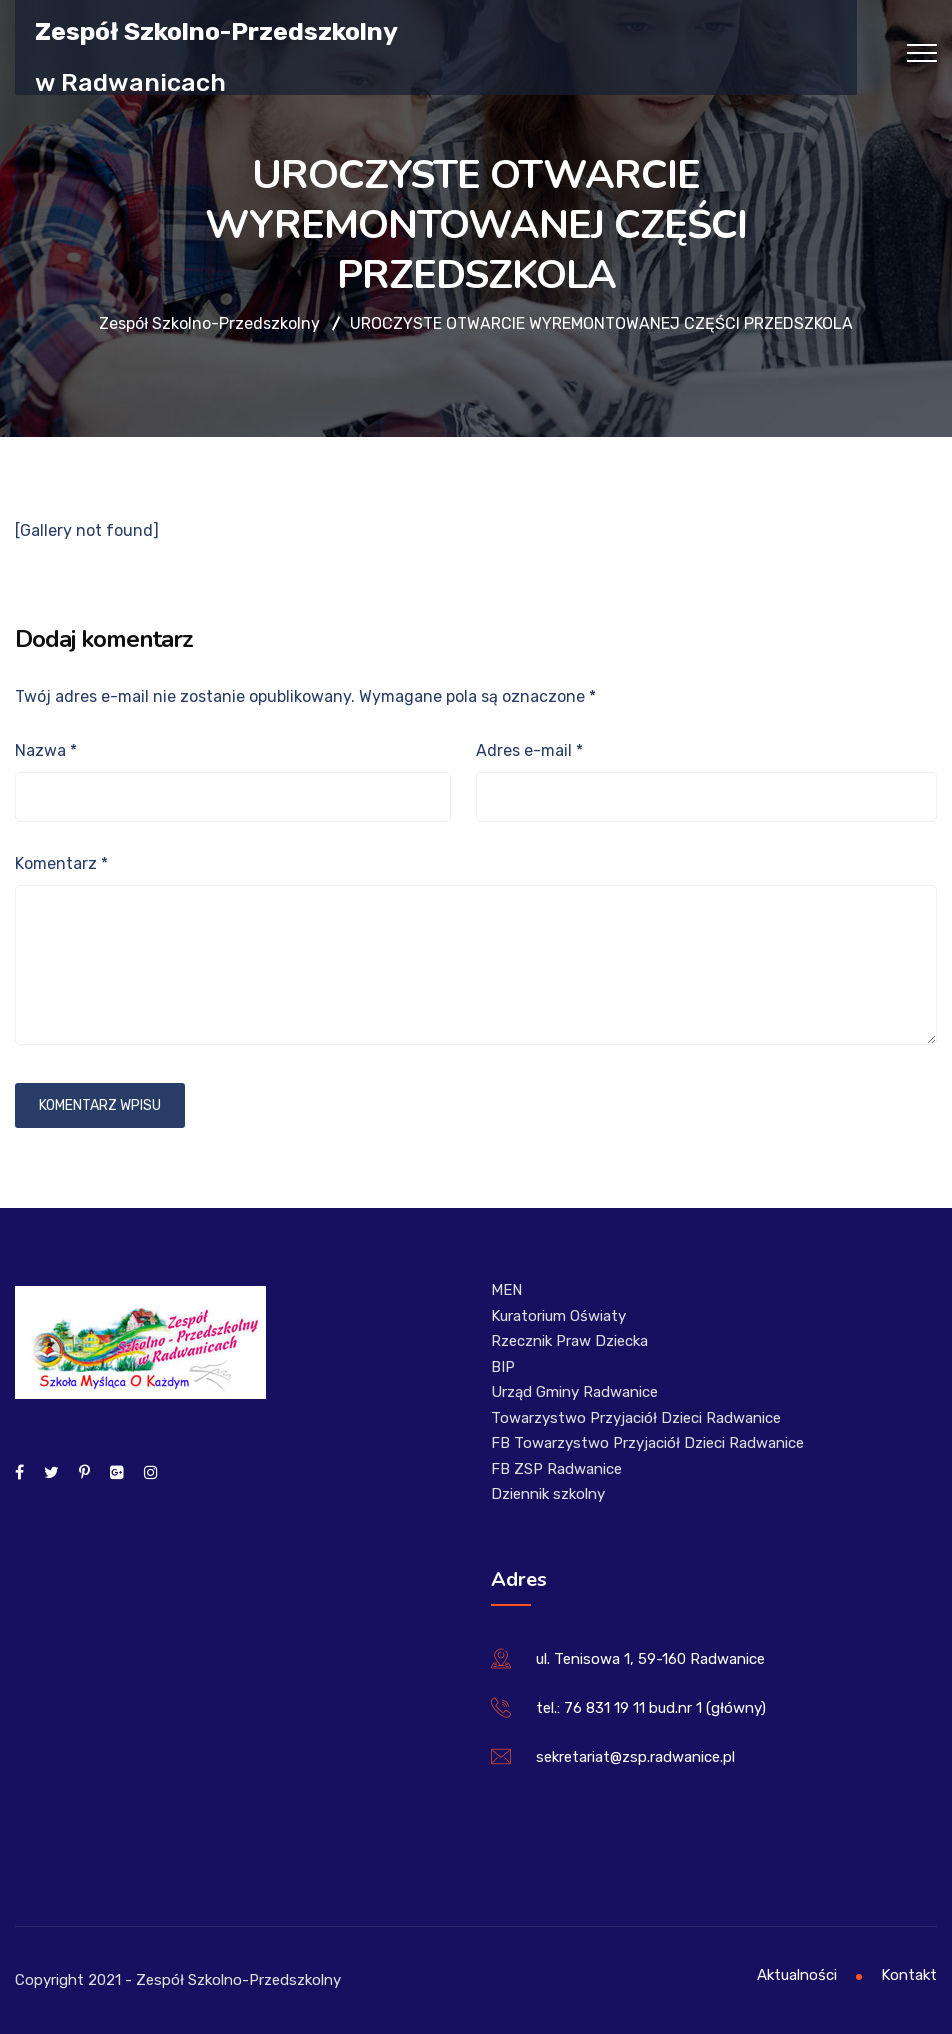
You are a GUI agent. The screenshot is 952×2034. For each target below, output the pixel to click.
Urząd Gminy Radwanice (574, 1392)
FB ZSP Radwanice (556, 1469)
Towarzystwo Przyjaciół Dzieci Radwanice (636, 1418)
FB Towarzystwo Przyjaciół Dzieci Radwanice (647, 1443)
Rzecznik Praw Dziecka (569, 1341)
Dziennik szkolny (548, 1494)
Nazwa (46, 750)
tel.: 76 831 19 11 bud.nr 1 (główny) (651, 1708)
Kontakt (909, 1975)
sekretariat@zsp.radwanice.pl (635, 1757)
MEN (506, 1290)
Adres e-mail (529, 750)
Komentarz (61, 863)
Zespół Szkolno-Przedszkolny (216, 30)
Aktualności (797, 1975)
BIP (503, 1367)
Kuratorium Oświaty (558, 1316)
